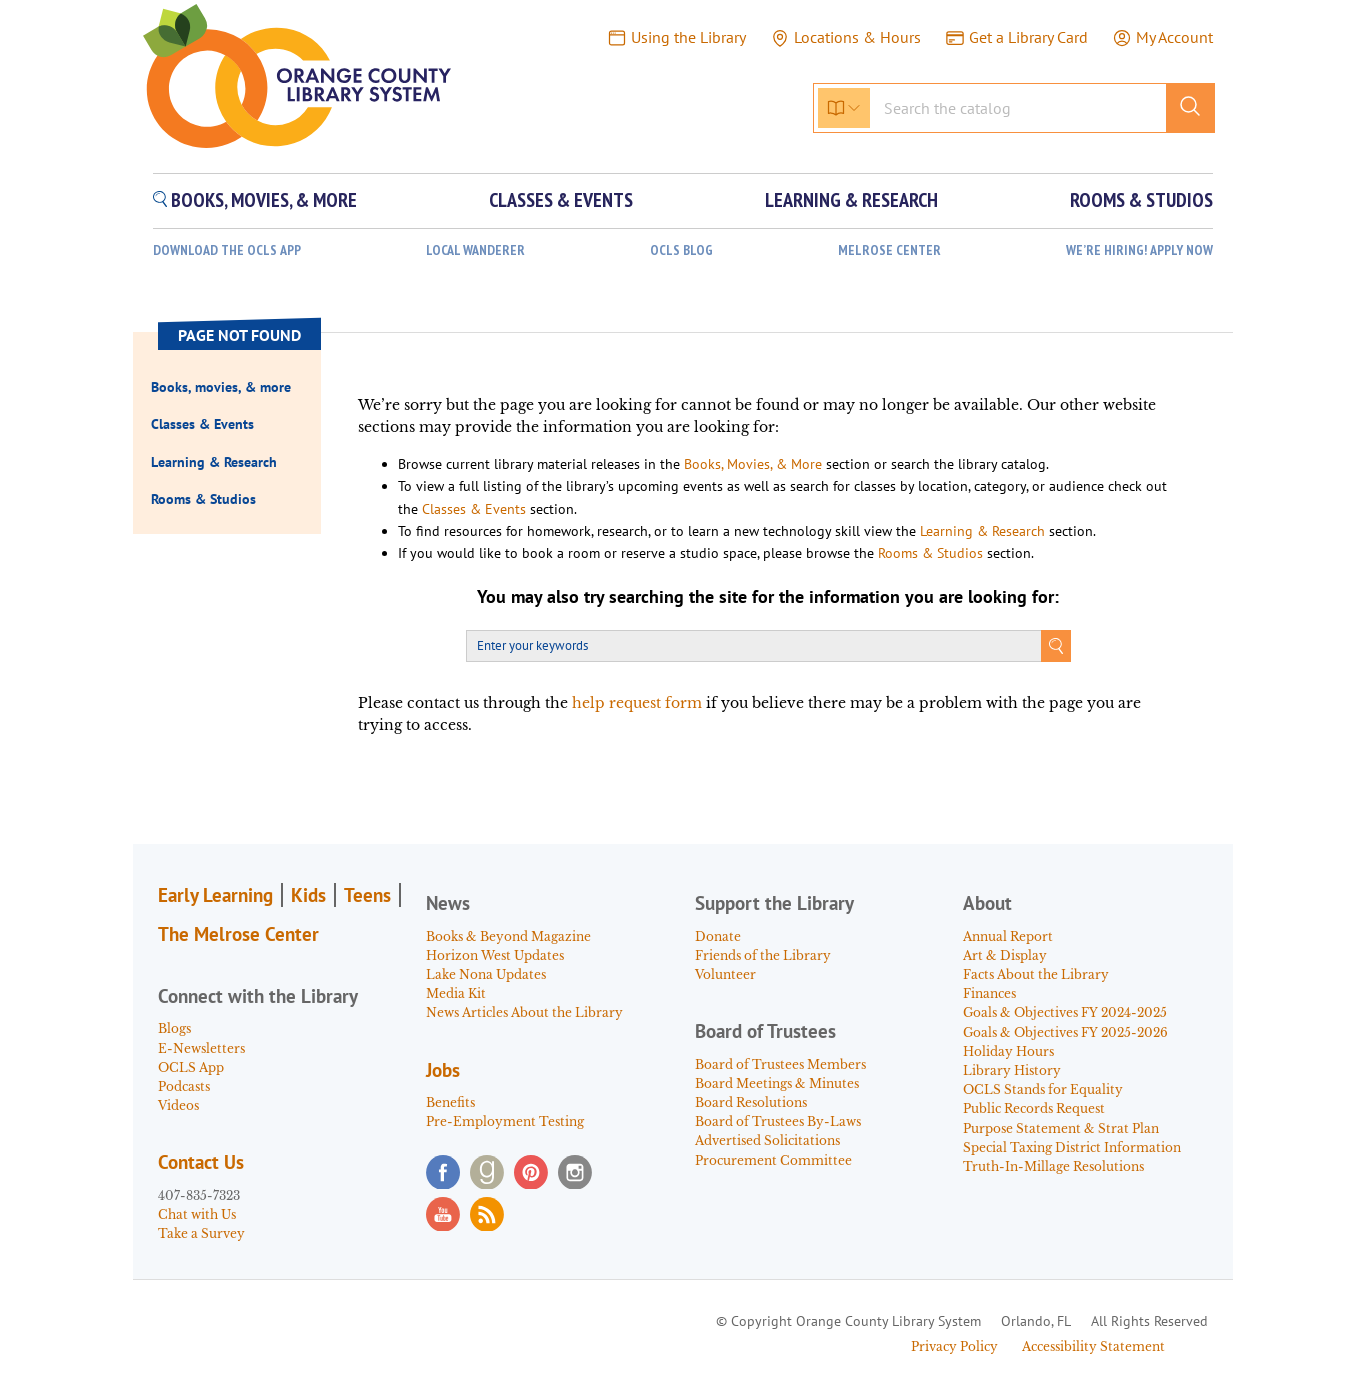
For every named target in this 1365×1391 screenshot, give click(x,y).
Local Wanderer (475, 250)
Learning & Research (982, 531)
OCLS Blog (681, 250)
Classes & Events (474, 509)
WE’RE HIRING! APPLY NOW (1139, 250)
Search (1056, 646)
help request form (637, 703)
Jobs (443, 1070)
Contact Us (201, 1162)
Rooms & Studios (930, 553)
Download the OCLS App (227, 250)
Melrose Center (889, 250)
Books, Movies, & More (753, 464)
